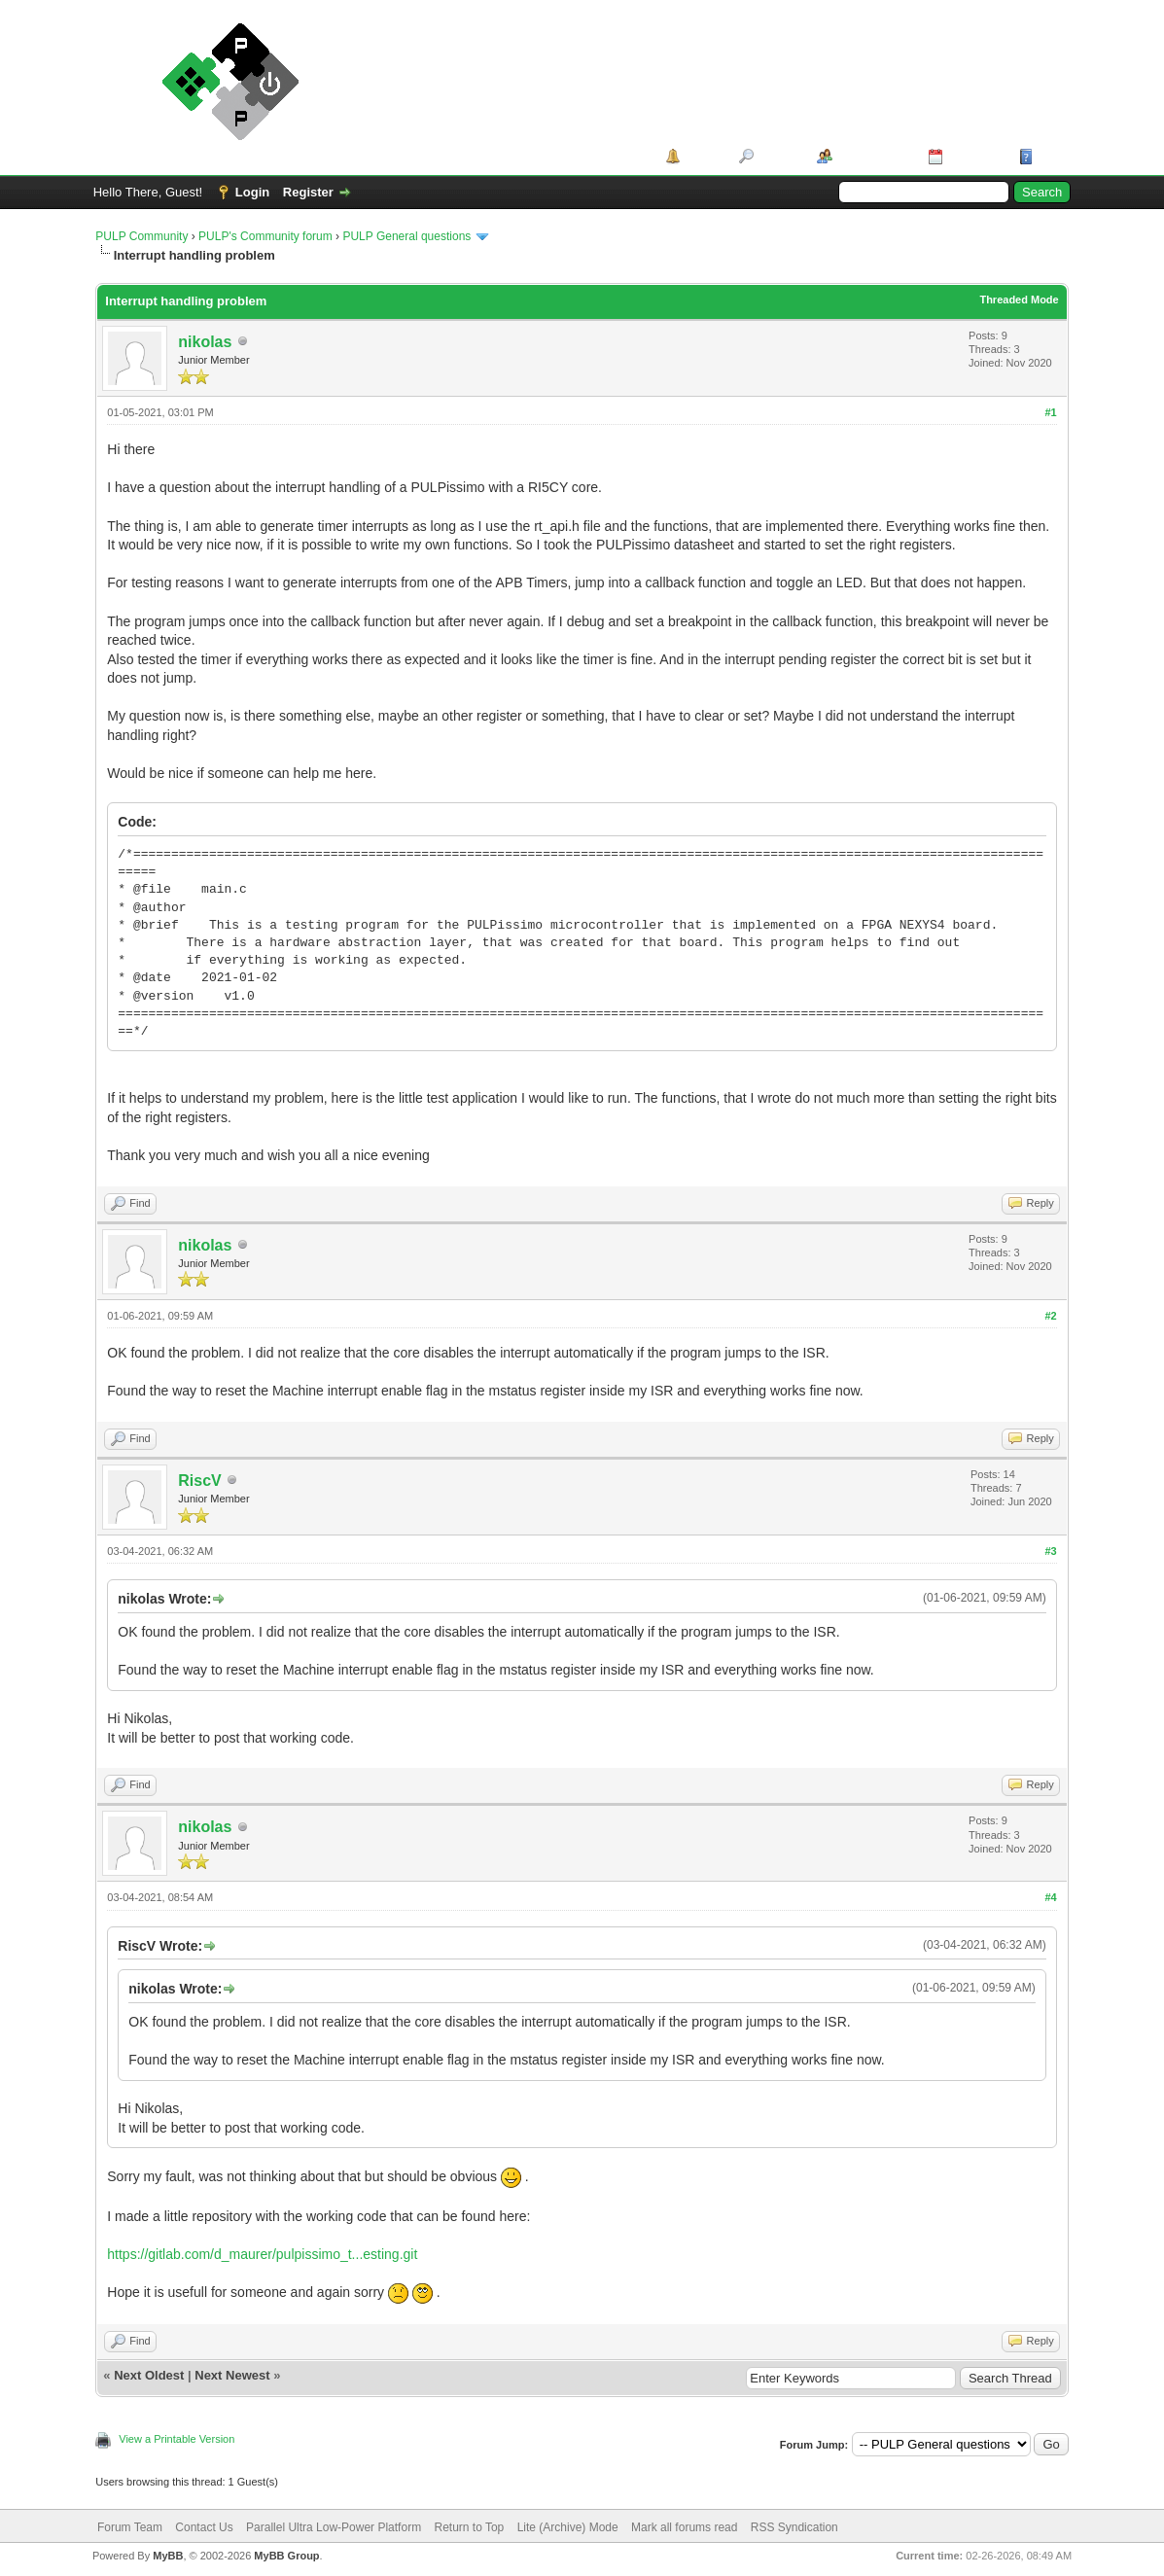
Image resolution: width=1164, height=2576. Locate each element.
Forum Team (129, 2527)
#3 (1050, 1551)
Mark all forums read (684, 2527)
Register (308, 192)
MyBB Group (286, 2555)
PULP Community (141, 236)
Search (778, 156)
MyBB (168, 2555)
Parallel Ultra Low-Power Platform (333, 2527)
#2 (1050, 1316)
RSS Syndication (794, 2527)
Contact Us (203, 2527)
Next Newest (231, 2375)
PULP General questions (406, 236)
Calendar (974, 156)
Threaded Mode (1018, 299)
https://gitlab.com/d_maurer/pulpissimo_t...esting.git (262, 2254)
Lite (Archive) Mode (567, 2527)
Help (1051, 156)
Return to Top (469, 2527)
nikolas (204, 342)
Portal (703, 156)
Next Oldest (149, 2375)
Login (252, 192)
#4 (1050, 1897)
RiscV (199, 1480)
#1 (1050, 412)
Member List (873, 156)
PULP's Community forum (265, 236)
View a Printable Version (176, 2439)
